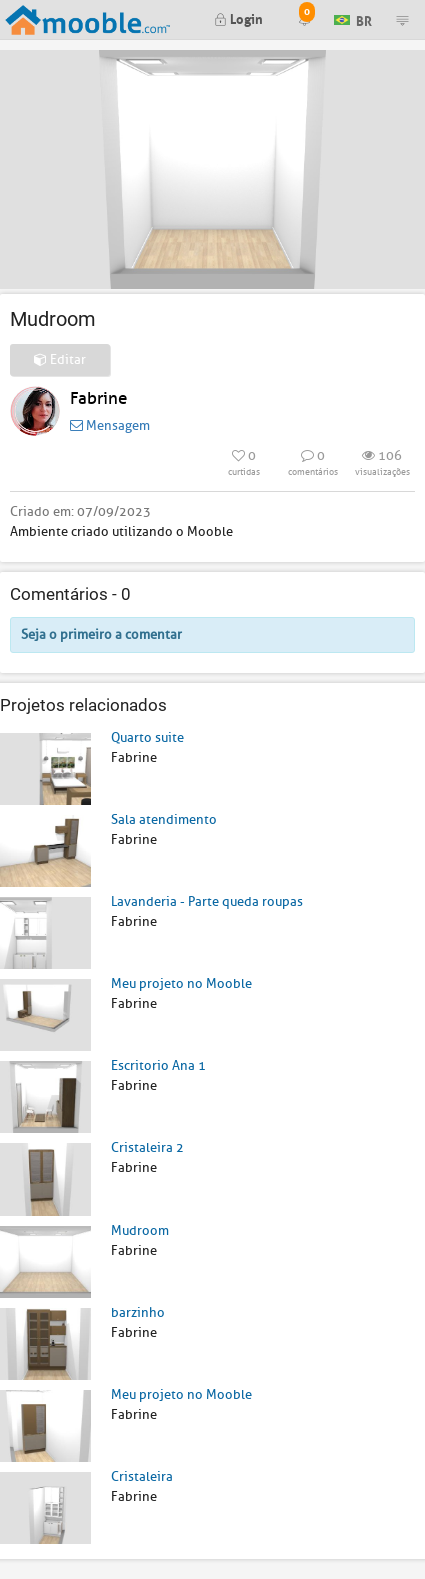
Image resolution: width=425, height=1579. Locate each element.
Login (238, 17)
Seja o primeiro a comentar (101, 634)
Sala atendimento (164, 819)
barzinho (138, 1312)
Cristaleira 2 (147, 1147)
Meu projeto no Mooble (181, 983)
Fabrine (98, 398)
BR (353, 18)
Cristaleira (142, 1476)
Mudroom (140, 1230)
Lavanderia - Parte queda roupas (207, 901)
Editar (60, 359)
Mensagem (110, 425)
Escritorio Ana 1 (158, 1065)
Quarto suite (147, 737)
